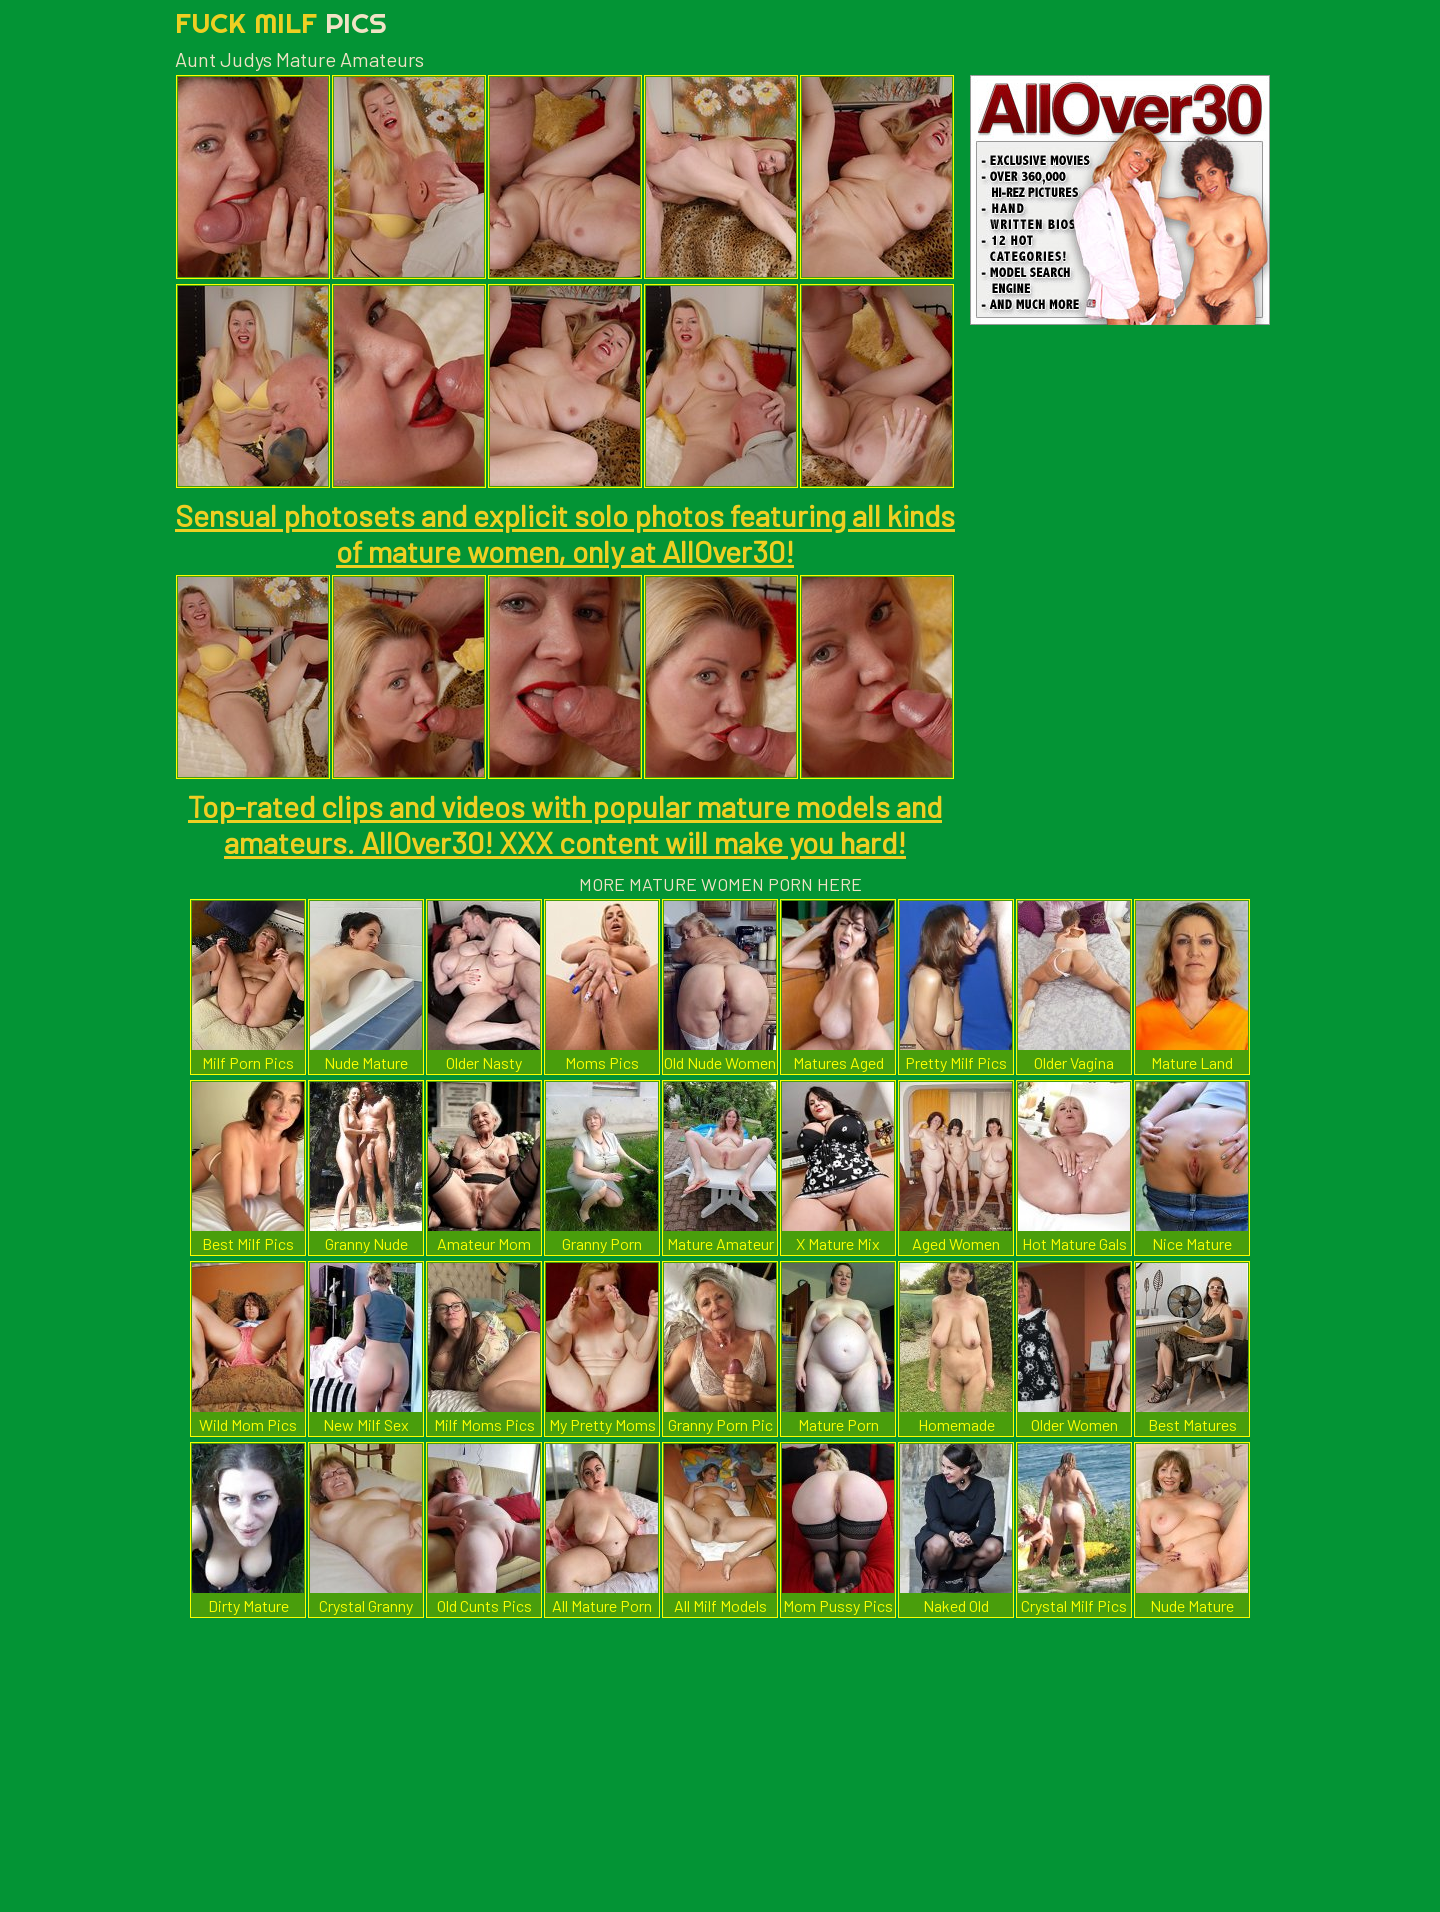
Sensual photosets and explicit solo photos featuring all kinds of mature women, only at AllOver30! (565, 533)
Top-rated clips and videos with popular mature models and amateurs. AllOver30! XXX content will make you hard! (565, 824)
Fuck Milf (281, 22)
